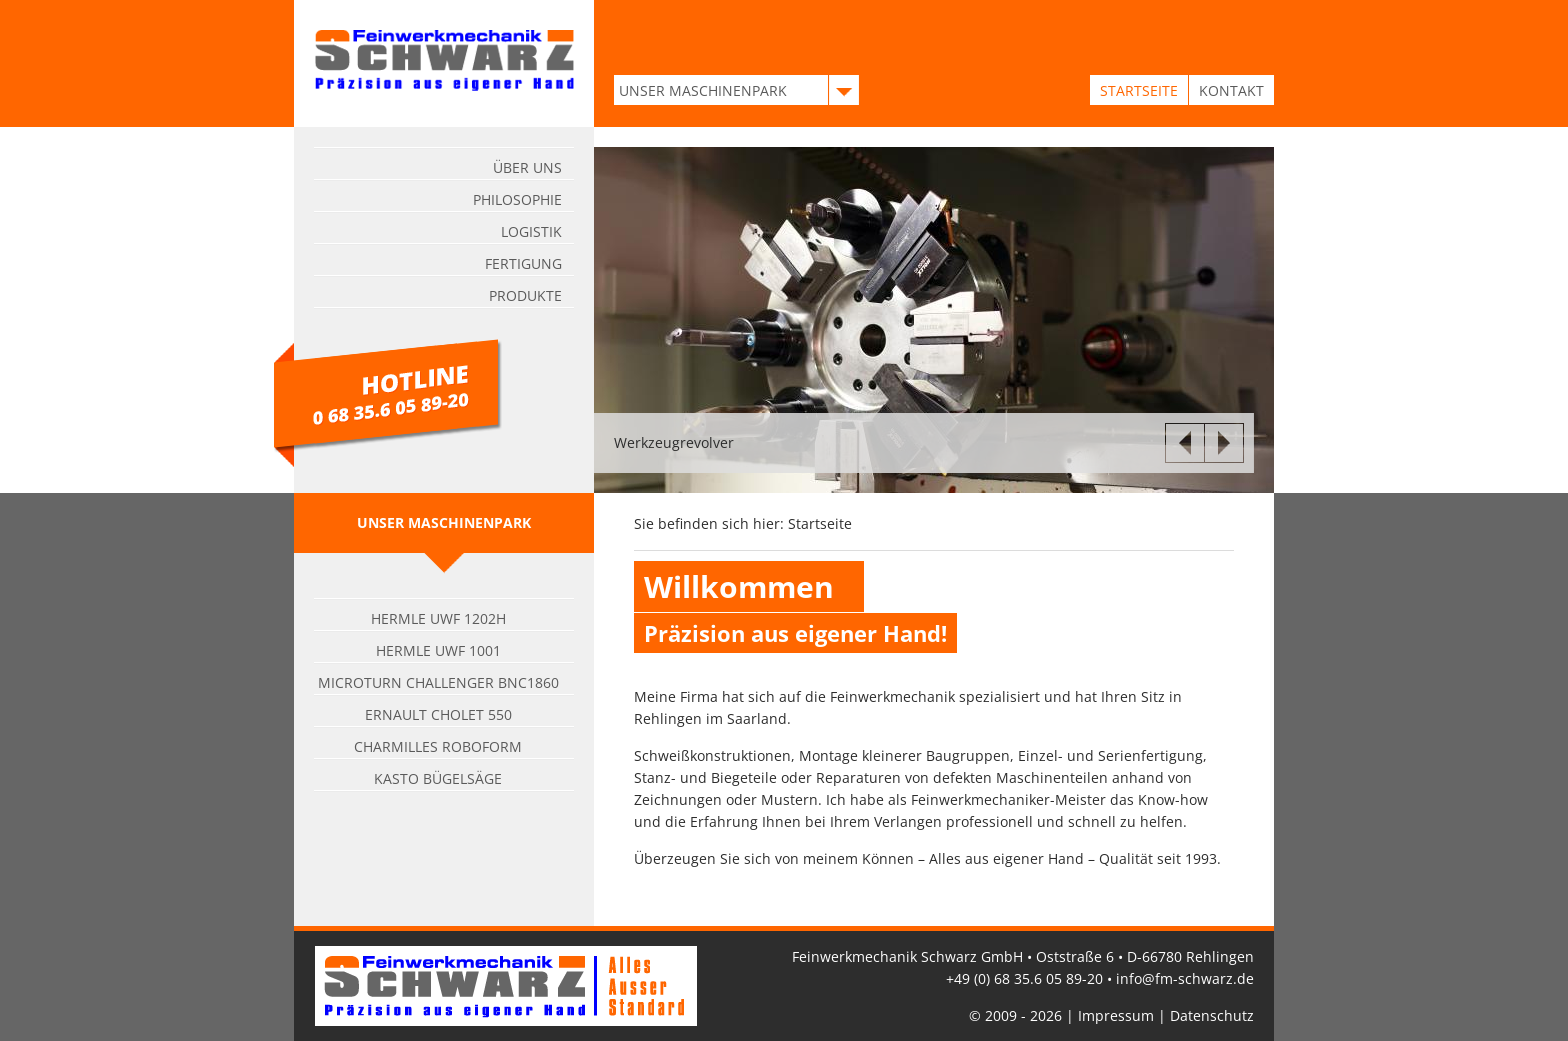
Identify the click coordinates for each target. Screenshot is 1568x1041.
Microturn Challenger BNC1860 (438, 682)
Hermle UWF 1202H (438, 618)
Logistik (531, 231)
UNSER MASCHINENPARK (703, 90)
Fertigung (523, 263)
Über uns (527, 167)
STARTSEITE (1139, 90)
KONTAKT (1231, 90)
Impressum (1116, 1015)
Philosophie (517, 199)
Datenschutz (1212, 1015)
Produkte (525, 295)
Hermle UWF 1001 (438, 650)
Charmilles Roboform (438, 746)
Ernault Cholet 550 (438, 714)
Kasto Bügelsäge (438, 778)
